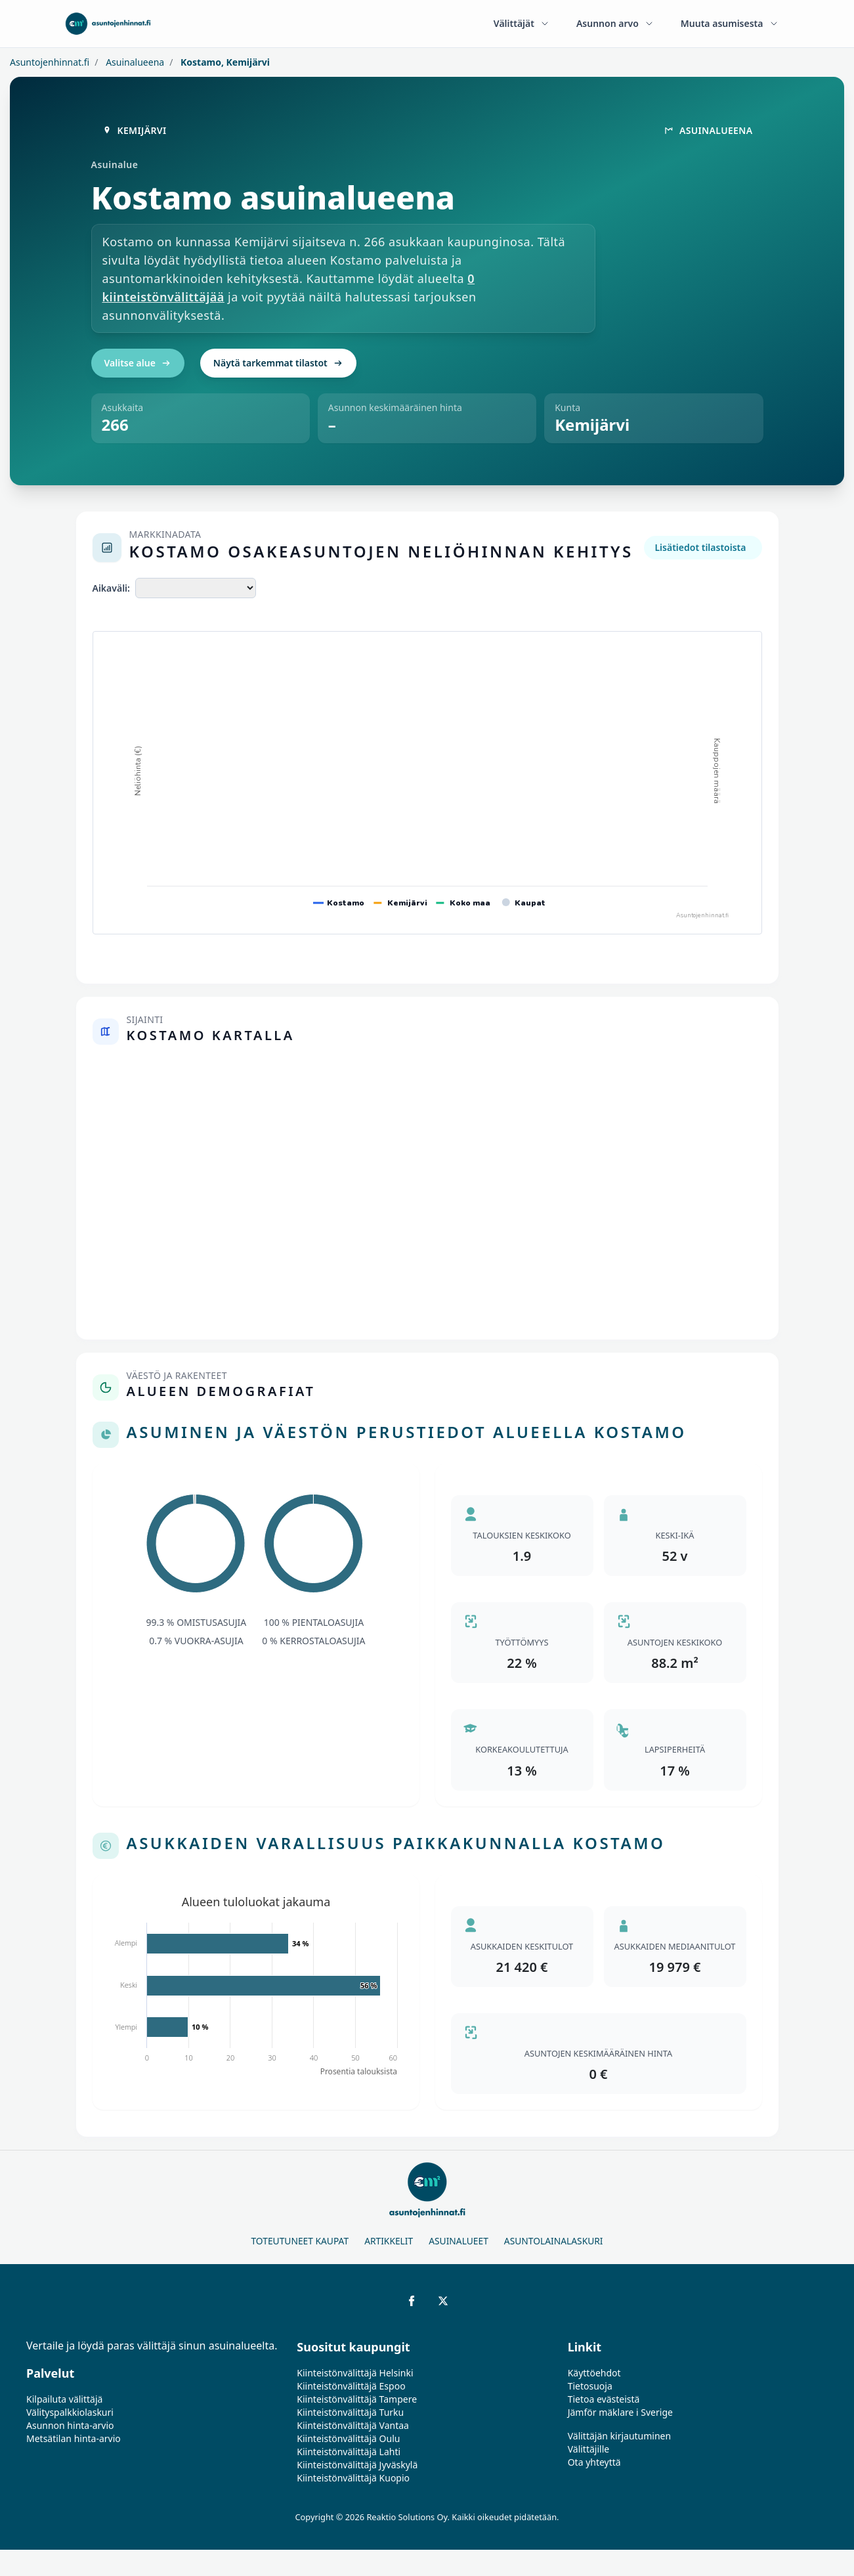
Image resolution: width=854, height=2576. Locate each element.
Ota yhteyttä (594, 2462)
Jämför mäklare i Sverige (620, 2412)
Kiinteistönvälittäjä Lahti (348, 2451)
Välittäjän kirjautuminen (620, 2436)
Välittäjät (522, 23)
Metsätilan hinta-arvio (73, 2438)
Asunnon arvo (615, 23)
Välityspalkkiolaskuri (70, 2412)
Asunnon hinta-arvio (70, 2425)
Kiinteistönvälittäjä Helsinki (355, 2373)
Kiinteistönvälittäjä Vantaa (353, 2425)
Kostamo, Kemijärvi (224, 62)
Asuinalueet (458, 2241)
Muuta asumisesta (730, 23)
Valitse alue (137, 363)
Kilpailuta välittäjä (64, 2399)
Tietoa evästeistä (604, 2399)
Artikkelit (388, 2241)
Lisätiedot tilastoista (700, 547)
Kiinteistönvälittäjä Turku (350, 2412)
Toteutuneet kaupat (300, 2241)
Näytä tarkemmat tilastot (278, 363)
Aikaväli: (111, 588)
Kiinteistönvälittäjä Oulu (348, 2438)
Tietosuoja (590, 2386)
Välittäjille (589, 2449)
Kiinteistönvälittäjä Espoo (351, 2386)
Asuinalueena (134, 62)
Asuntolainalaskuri (553, 2241)
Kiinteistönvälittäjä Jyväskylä (357, 2464)
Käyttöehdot (594, 2373)
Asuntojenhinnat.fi (49, 62)
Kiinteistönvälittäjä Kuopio (353, 2478)
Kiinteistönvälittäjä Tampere (357, 2399)
